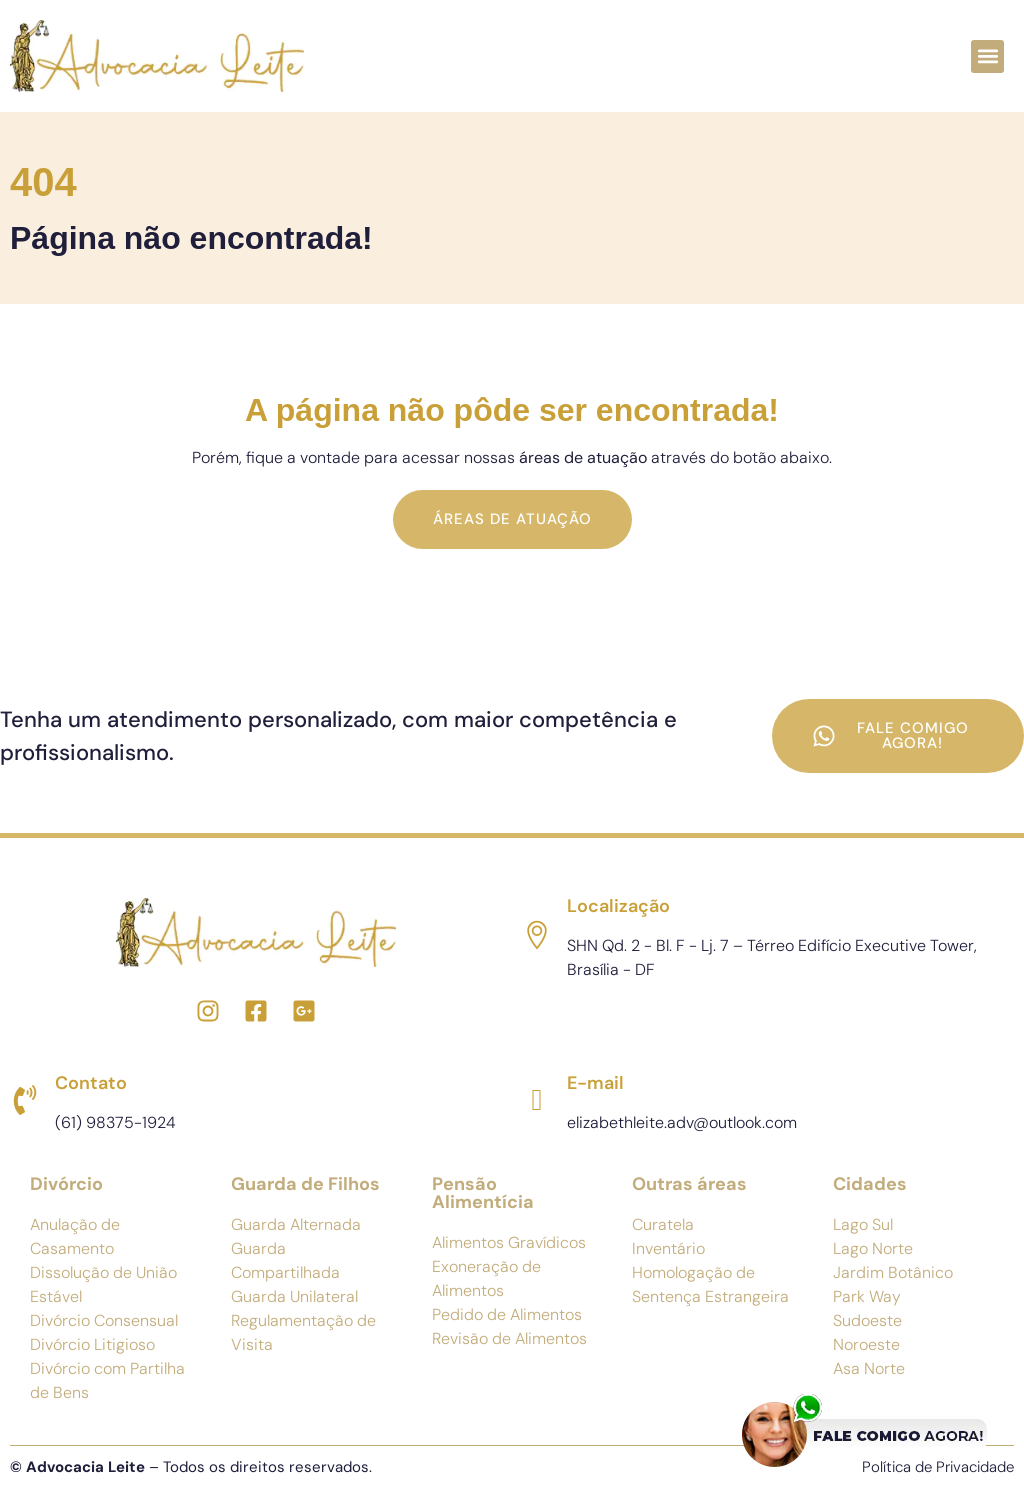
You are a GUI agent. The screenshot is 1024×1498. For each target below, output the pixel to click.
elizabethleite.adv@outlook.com (682, 1122)
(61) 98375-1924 (115, 1122)
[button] (987, 56)
